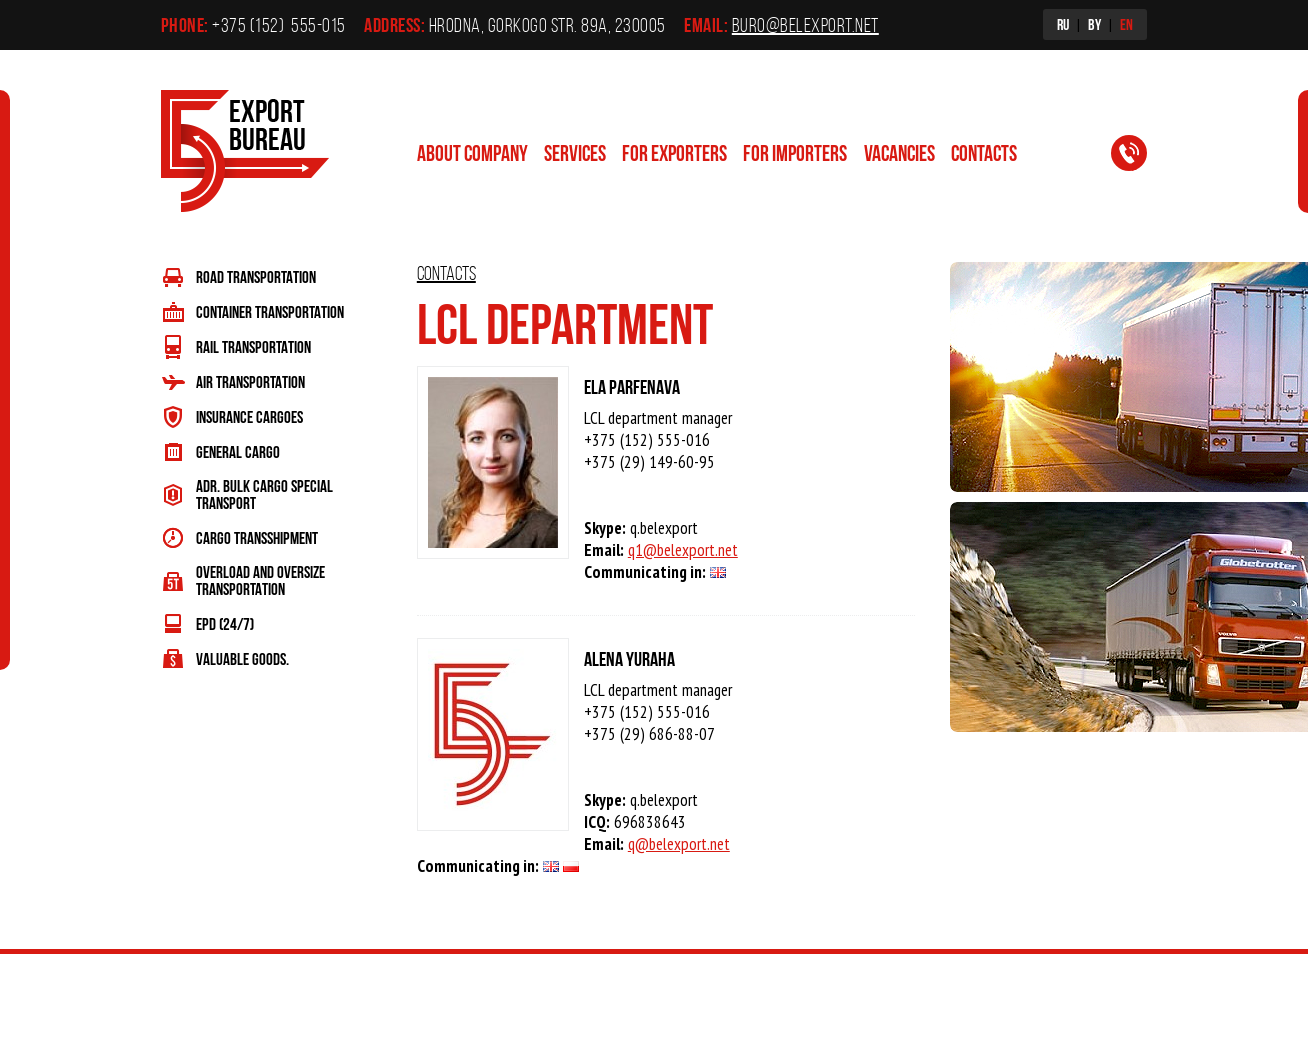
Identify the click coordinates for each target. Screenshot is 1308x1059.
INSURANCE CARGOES (249, 416)
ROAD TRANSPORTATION (256, 276)
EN (1126, 24)
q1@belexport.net (683, 550)
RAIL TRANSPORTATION (253, 346)
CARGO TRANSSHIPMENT (257, 537)
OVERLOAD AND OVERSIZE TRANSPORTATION (260, 580)
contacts (984, 152)
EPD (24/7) (225, 623)
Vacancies (899, 152)
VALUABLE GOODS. (242, 658)
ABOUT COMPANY (472, 152)
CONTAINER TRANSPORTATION (270, 311)
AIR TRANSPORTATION (250, 381)
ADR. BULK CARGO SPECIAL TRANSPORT (264, 494)
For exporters (674, 152)
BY (1094, 24)
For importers (795, 152)
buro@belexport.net (805, 25)
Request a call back (1141, 157)
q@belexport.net (679, 844)
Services (575, 152)
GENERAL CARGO (238, 451)
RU (1063, 24)
